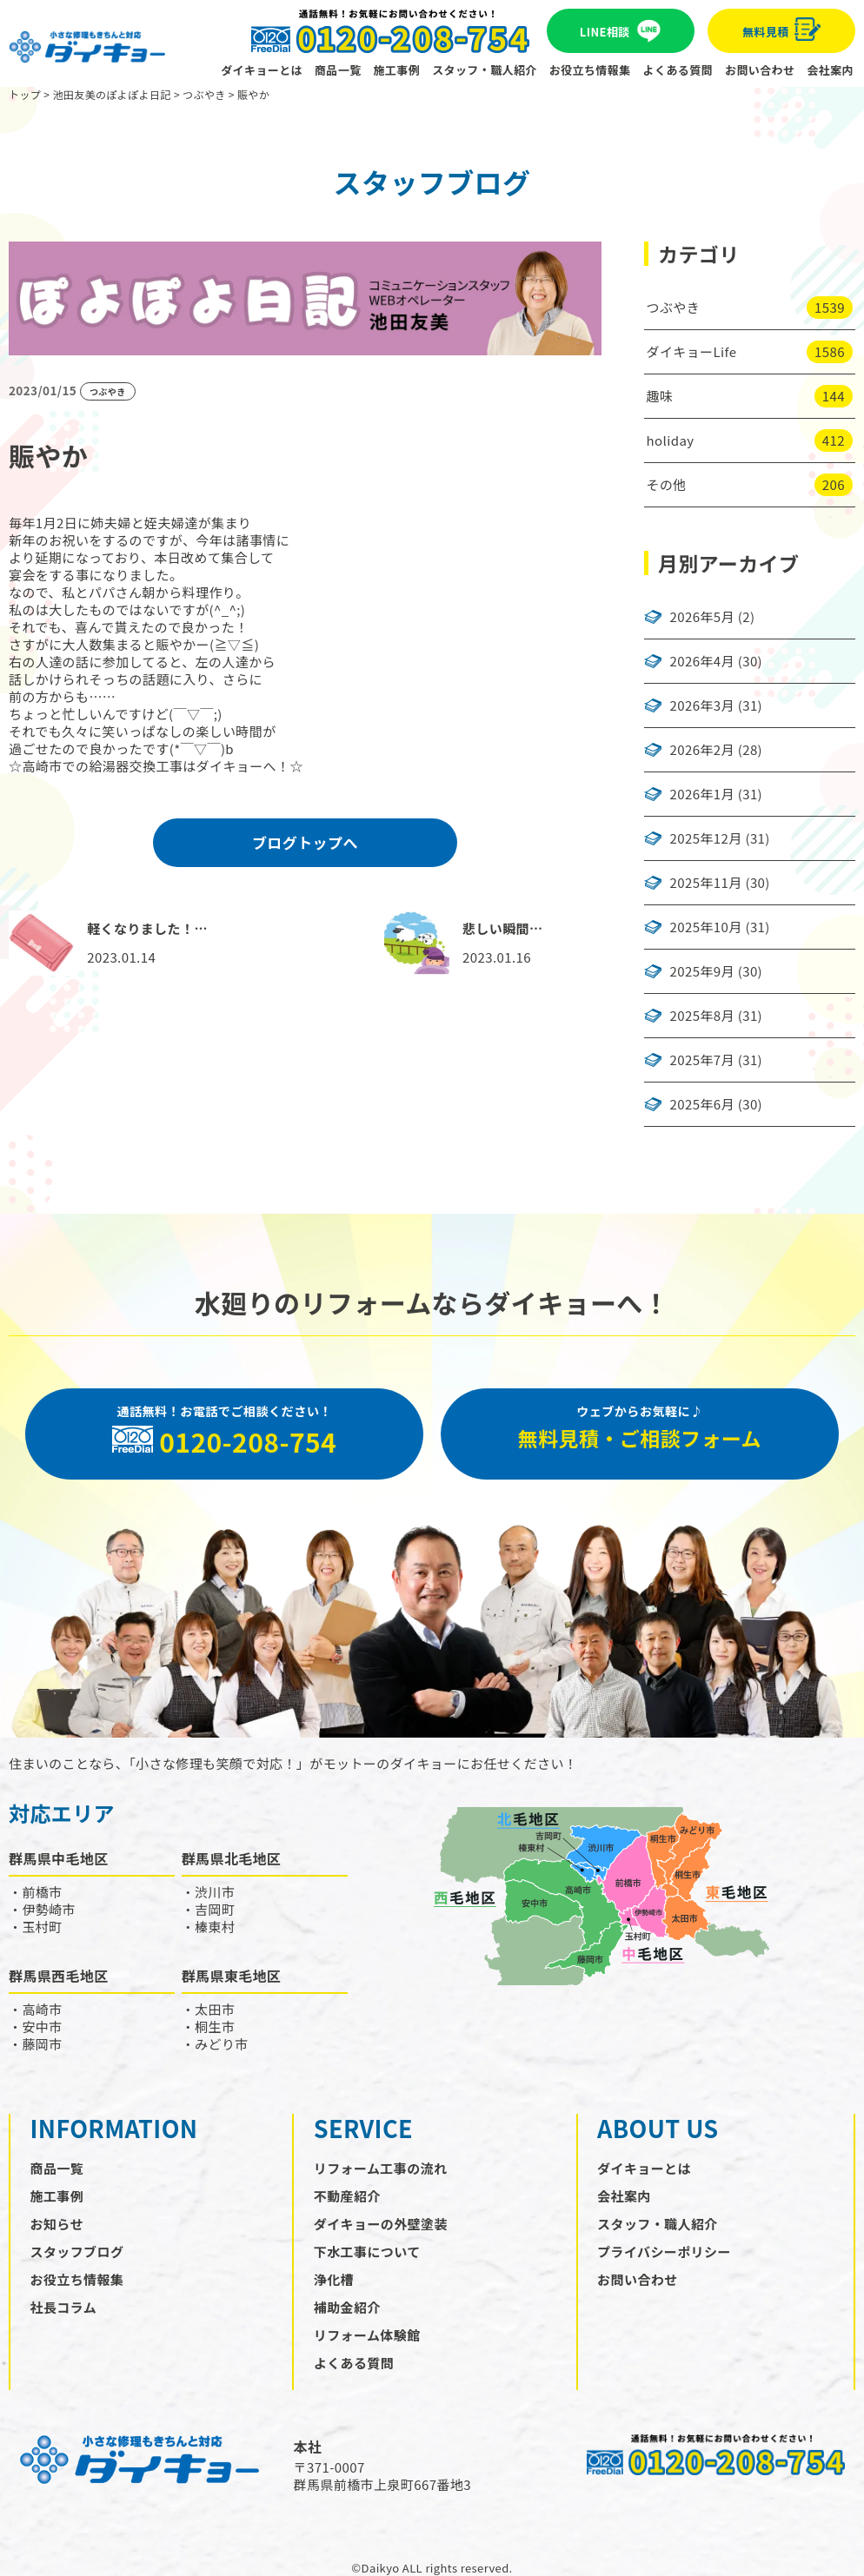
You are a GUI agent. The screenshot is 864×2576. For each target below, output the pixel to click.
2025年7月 (702, 1060)
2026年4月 (702, 661)
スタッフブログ (77, 2251)
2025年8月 (702, 1015)
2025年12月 (706, 838)
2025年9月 (702, 971)
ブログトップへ (305, 842)
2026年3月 (702, 705)
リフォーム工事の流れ (381, 2168)
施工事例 (397, 70)
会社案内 (830, 70)
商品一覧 (338, 70)
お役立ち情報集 (590, 70)
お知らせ (56, 2224)
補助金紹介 (347, 2307)
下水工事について (367, 2251)
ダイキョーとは (261, 70)
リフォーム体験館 (367, 2335)
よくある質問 (678, 70)
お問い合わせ (759, 70)
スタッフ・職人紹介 (484, 70)
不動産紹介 (347, 2196)
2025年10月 (706, 927)
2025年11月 (706, 882)
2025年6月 (702, 1104)
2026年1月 (702, 794)
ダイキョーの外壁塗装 (381, 2224)
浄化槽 (334, 2279)
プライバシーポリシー (664, 2251)
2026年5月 (702, 617)
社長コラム (63, 2307)
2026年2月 (702, 749)
